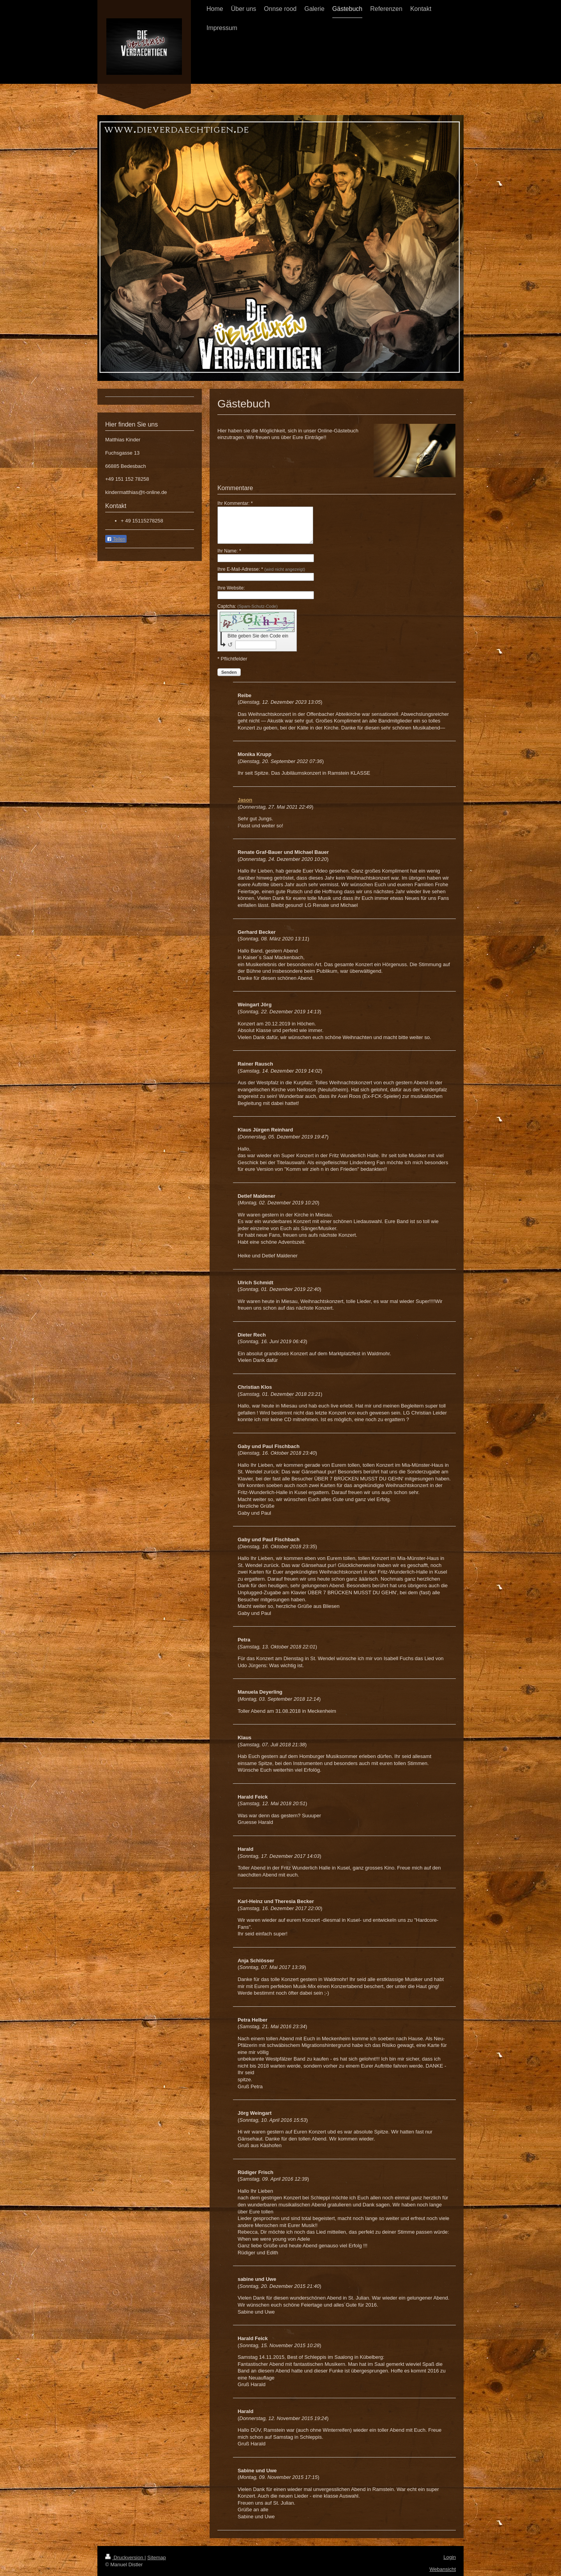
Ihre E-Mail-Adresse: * (261, 569)
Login (449, 2557)
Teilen (116, 539)
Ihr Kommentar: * (235, 503)
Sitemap (156, 2557)
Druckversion (125, 2557)
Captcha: (247, 606)
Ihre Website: (231, 588)
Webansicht (442, 2569)
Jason (245, 800)
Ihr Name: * (229, 551)
